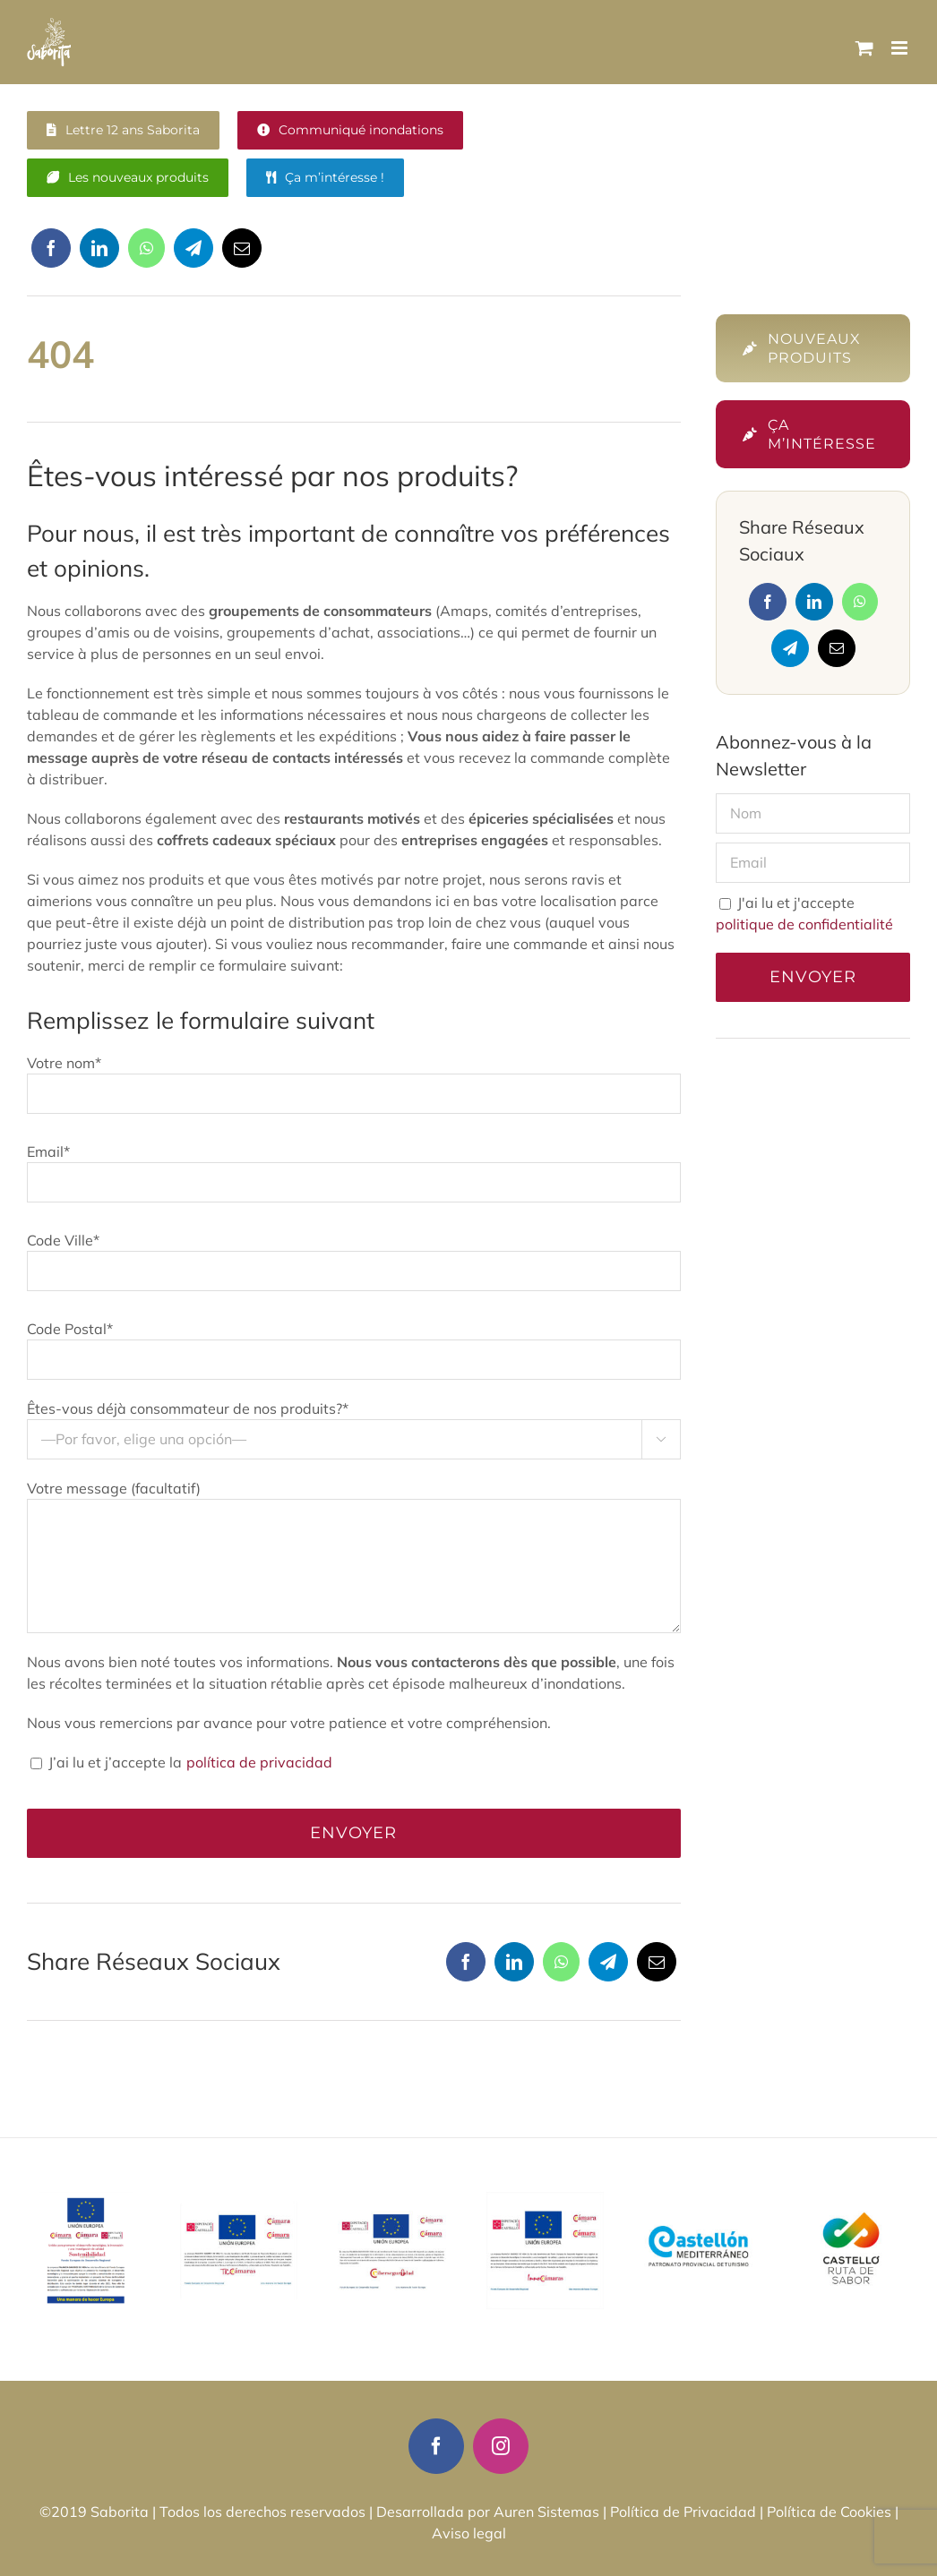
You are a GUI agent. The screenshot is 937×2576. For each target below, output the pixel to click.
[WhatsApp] (146, 255)
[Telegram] (193, 255)
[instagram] (501, 2446)
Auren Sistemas (546, 2511)
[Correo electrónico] (242, 255)
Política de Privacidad (683, 2511)
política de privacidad (257, 1762)
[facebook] (436, 2446)
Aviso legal (469, 2533)
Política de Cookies (829, 2511)
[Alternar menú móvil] (900, 48)
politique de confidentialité (804, 924)
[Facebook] (51, 255)
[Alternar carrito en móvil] (864, 48)
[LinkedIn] (99, 255)
